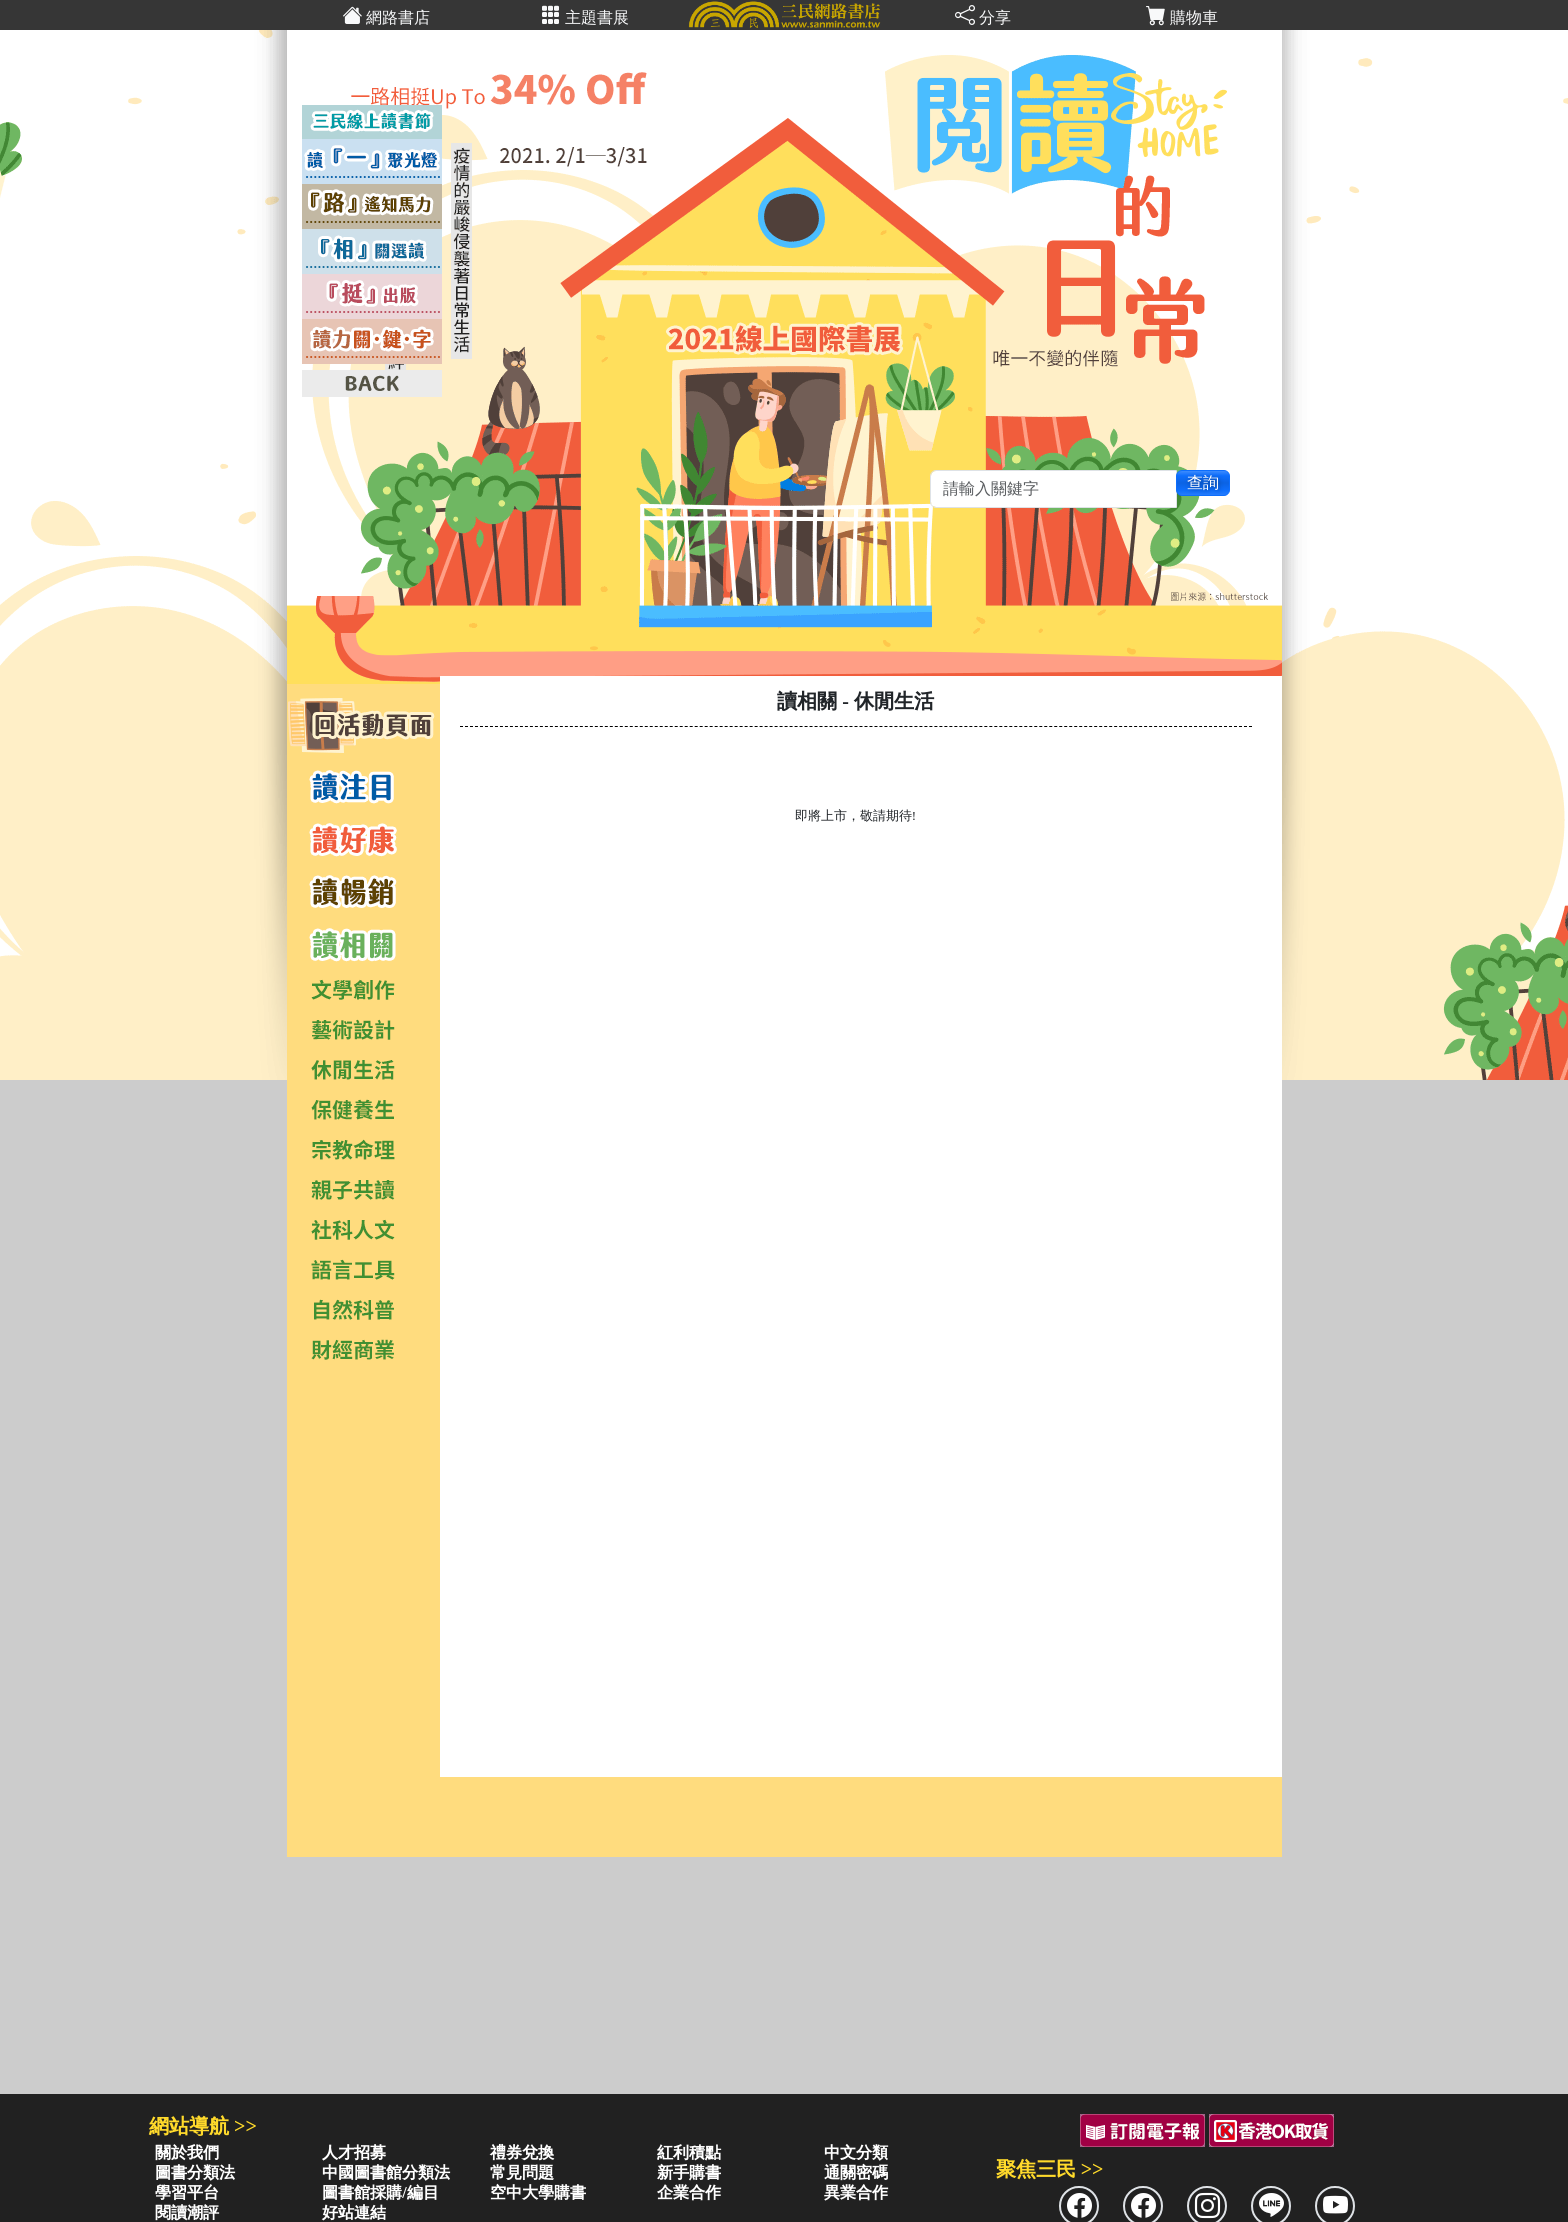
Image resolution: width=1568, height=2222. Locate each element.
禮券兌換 (522, 2152)
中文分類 (856, 2152)
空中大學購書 (538, 2192)
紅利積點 (689, 2152)
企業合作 (689, 2192)
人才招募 (354, 2152)
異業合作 (856, 2192)
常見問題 (522, 2172)
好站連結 (354, 2212)
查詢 (1203, 482)
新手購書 (689, 2172)
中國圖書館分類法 (386, 2172)
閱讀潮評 (187, 2212)
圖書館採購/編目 (380, 2192)
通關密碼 (856, 2172)
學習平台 (187, 2192)
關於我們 (187, 2152)
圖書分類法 (195, 2172)
